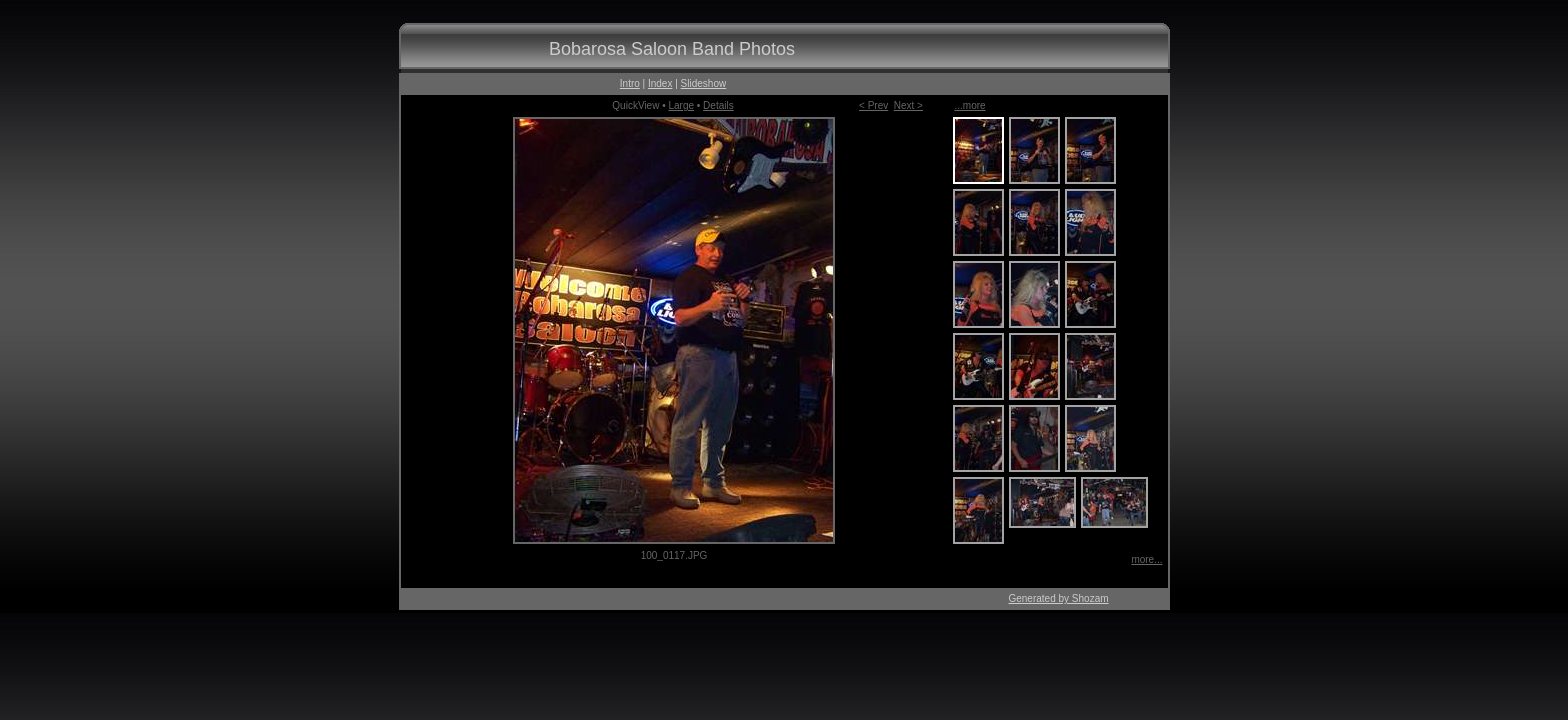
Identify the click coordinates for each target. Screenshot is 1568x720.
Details (718, 105)
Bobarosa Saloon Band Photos (672, 49)
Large (681, 105)
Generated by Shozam (1058, 598)
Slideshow (704, 83)
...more (970, 105)
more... (1146, 559)
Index (660, 83)
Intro (630, 83)
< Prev (873, 105)
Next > (908, 105)
